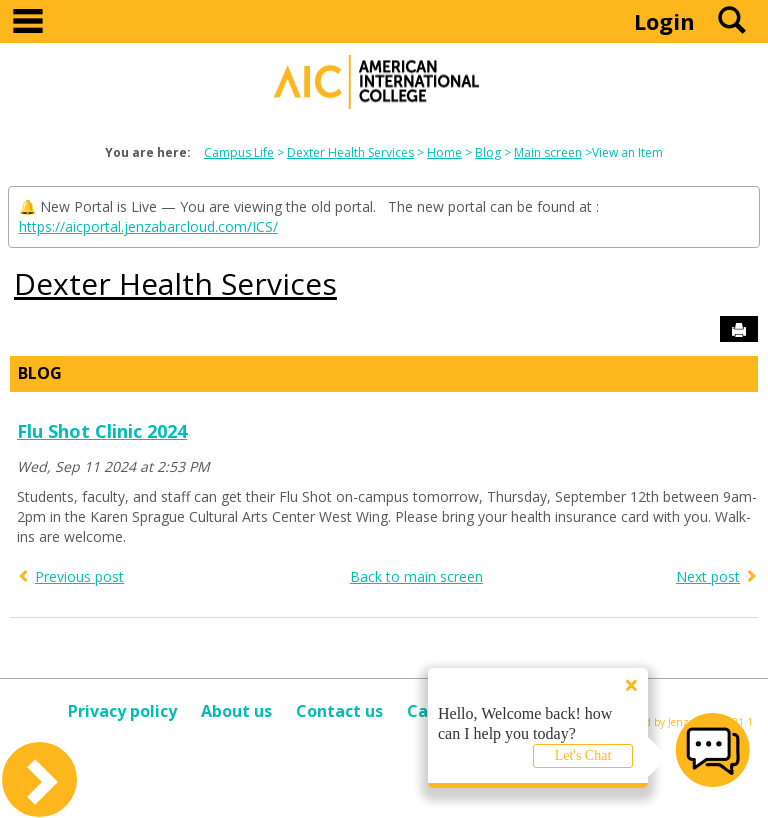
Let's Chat (583, 755)
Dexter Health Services (350, 152)
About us (236, 711)
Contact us (339, 711)
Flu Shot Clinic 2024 (102, 431)
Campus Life (239, 152)
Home (444, 152)
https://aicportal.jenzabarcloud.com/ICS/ (148, 226)
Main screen (548, 152)
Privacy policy (122, 711)
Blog (488, 152)
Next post (708, 576)
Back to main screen (416, 576)
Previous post (79, 576)
